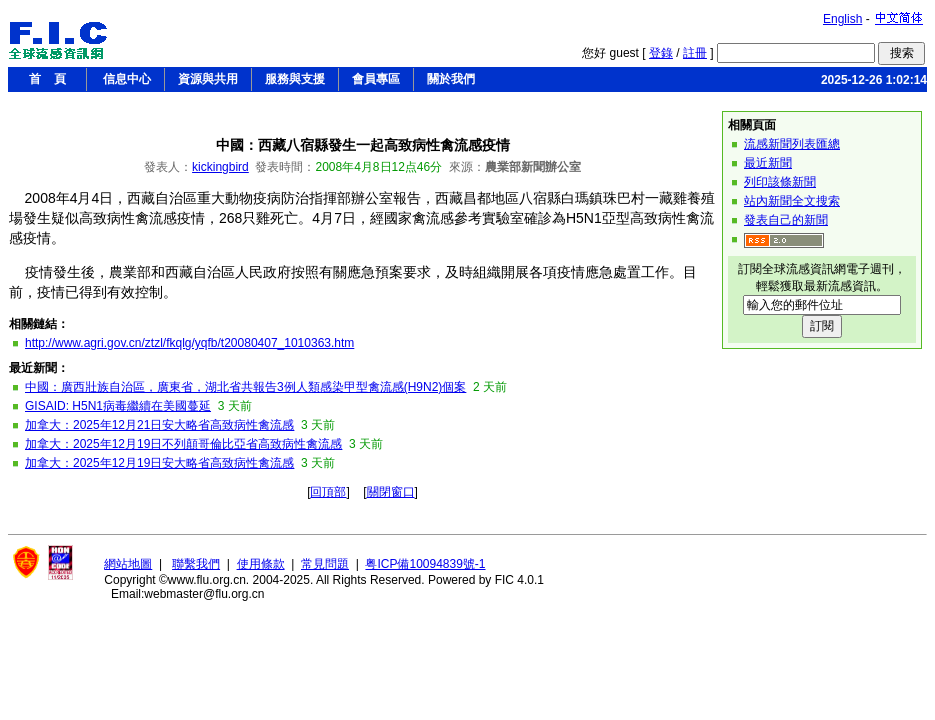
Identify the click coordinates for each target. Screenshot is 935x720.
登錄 (661, 53)
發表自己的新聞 (786, 220)
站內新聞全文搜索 (792, 201)
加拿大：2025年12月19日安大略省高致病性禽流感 (159, 463)
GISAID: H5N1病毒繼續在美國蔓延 (118, 406)
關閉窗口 (391, 492)
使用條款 (261, 564)
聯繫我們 (196, 564)
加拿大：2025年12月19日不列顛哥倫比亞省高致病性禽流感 (183, 444)
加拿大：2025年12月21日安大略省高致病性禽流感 (159, 425)
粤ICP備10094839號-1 (425, 564)
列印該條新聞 (780, 182)
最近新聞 (768, 163)
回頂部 (328, 492)
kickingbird (220, 167)
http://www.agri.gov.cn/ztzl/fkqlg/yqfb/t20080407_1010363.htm (189, 343)
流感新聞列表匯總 (792, 144)
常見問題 (325, 564)
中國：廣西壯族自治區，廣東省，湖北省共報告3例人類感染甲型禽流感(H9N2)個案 (245, 387)
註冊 (695, 53)
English (842, 19)
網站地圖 (128, 564)
